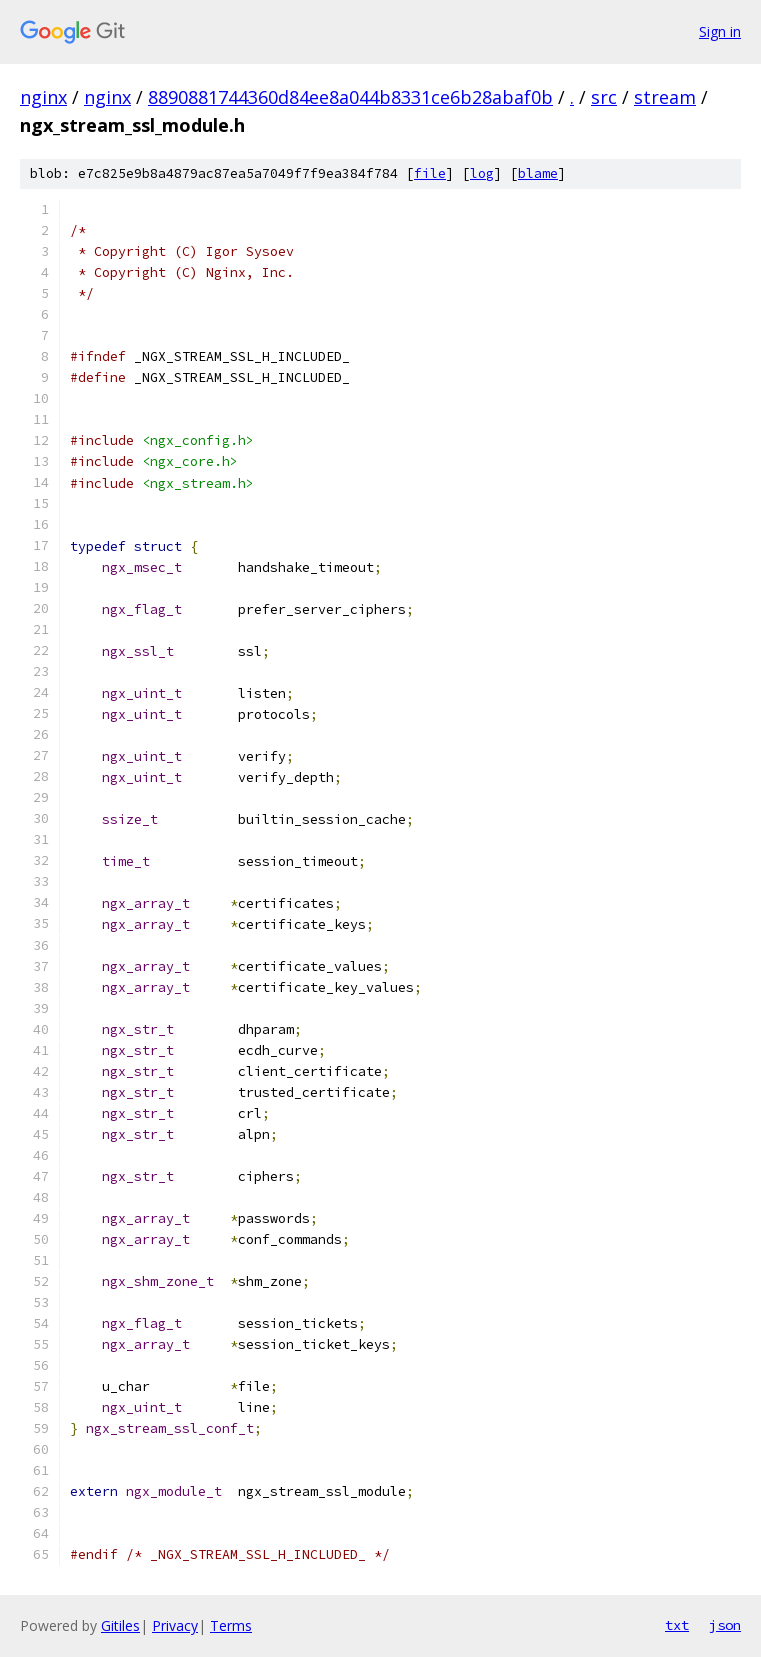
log (482, 173)
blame (538, 173)
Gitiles (120, 1625)
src (604, 97)
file (430, 173)
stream (665, 97)
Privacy (175, 1625)
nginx (43, 97)
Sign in (720, 31)
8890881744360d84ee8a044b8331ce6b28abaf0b (350, 97)
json (725, 1625)
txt (677, 1625)
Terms (231, 1625)
